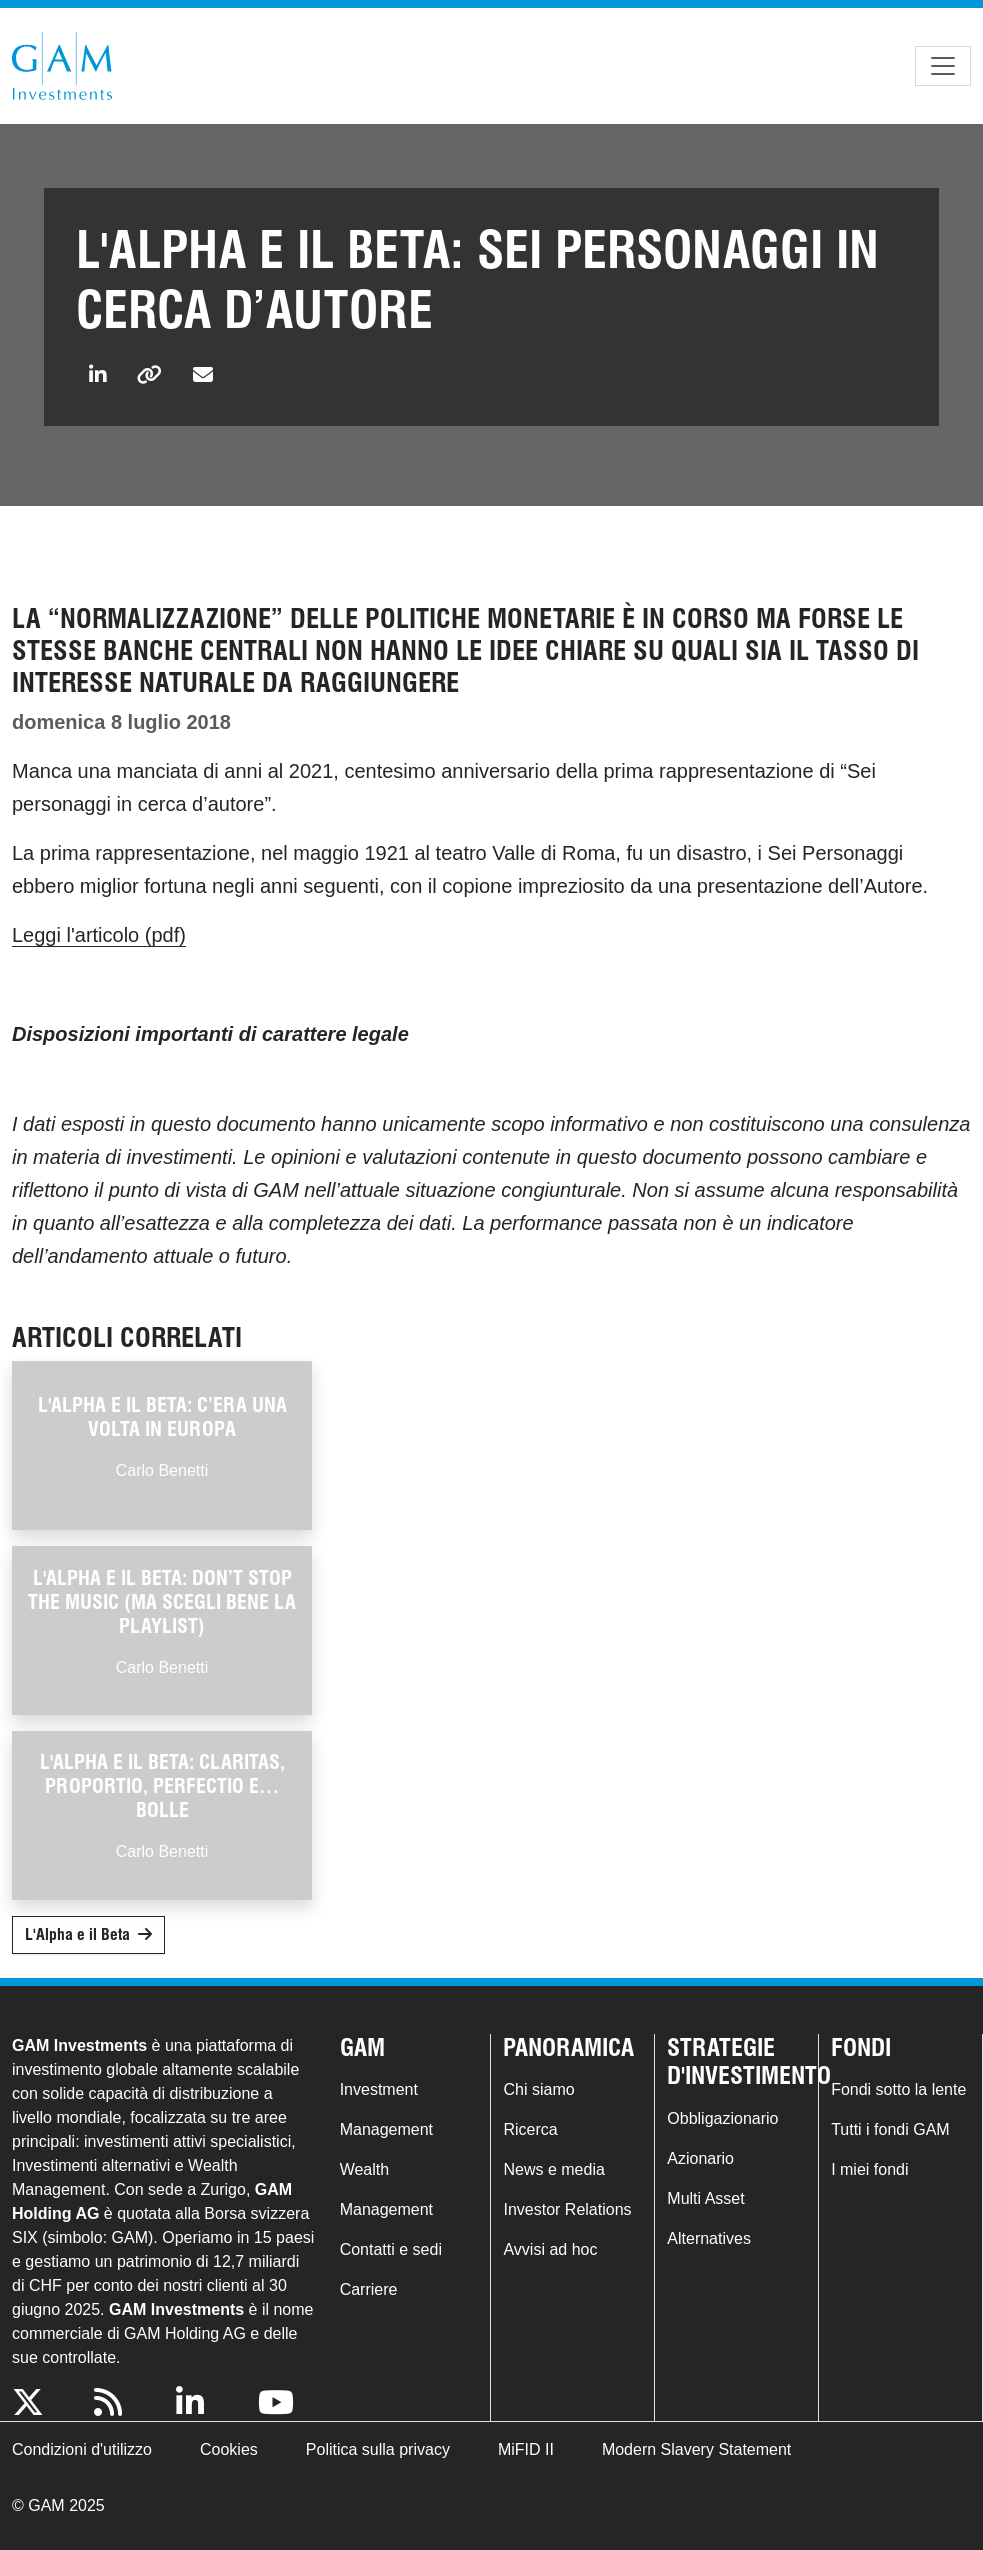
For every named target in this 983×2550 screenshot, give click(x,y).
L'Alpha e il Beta (77, 1934)
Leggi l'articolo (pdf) (99, 935)
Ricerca (530, 2129)
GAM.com (62, 66)
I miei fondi (869, 2169)
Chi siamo (538, 2089)
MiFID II (526, 2449)
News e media (553, 2169)
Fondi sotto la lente (898, 2089)
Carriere (369, 2289)
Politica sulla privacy (378, 2449)
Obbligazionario (722, 2118)
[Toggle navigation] (943, 66)
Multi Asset (705, 2198)
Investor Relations (567, 2209)
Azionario (700, 2158)
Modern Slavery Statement (696, 2449)
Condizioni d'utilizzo (82, 2449)
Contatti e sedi (391, 2249)
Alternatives (709, 2238)
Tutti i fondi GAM (890, 2129)
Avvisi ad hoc (550, 2249)
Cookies (229, 2449)
